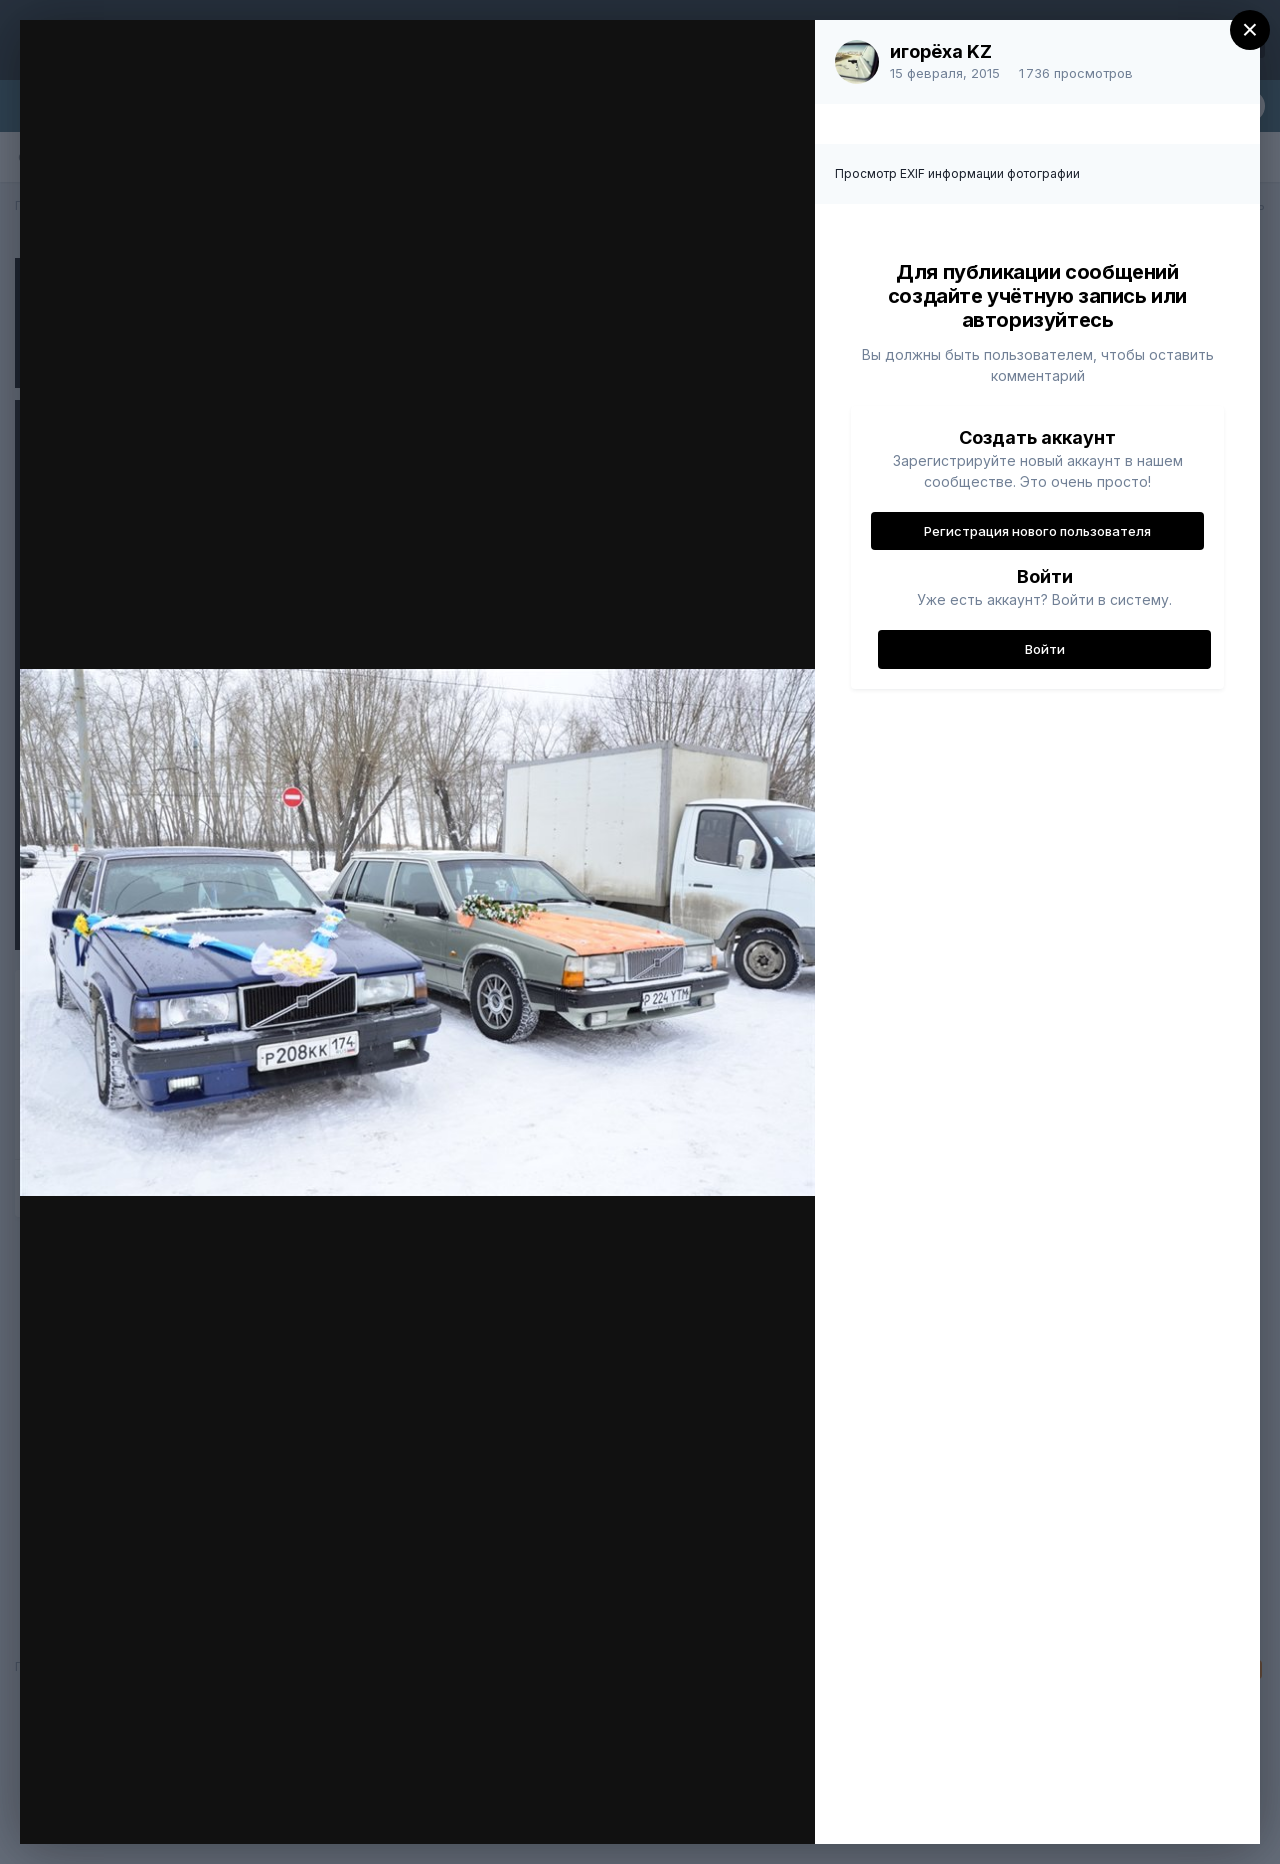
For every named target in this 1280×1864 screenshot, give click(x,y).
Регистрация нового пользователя (1037, 531)
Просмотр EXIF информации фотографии (957, 173)
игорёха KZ (941, 51)
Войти (1045, 649)
